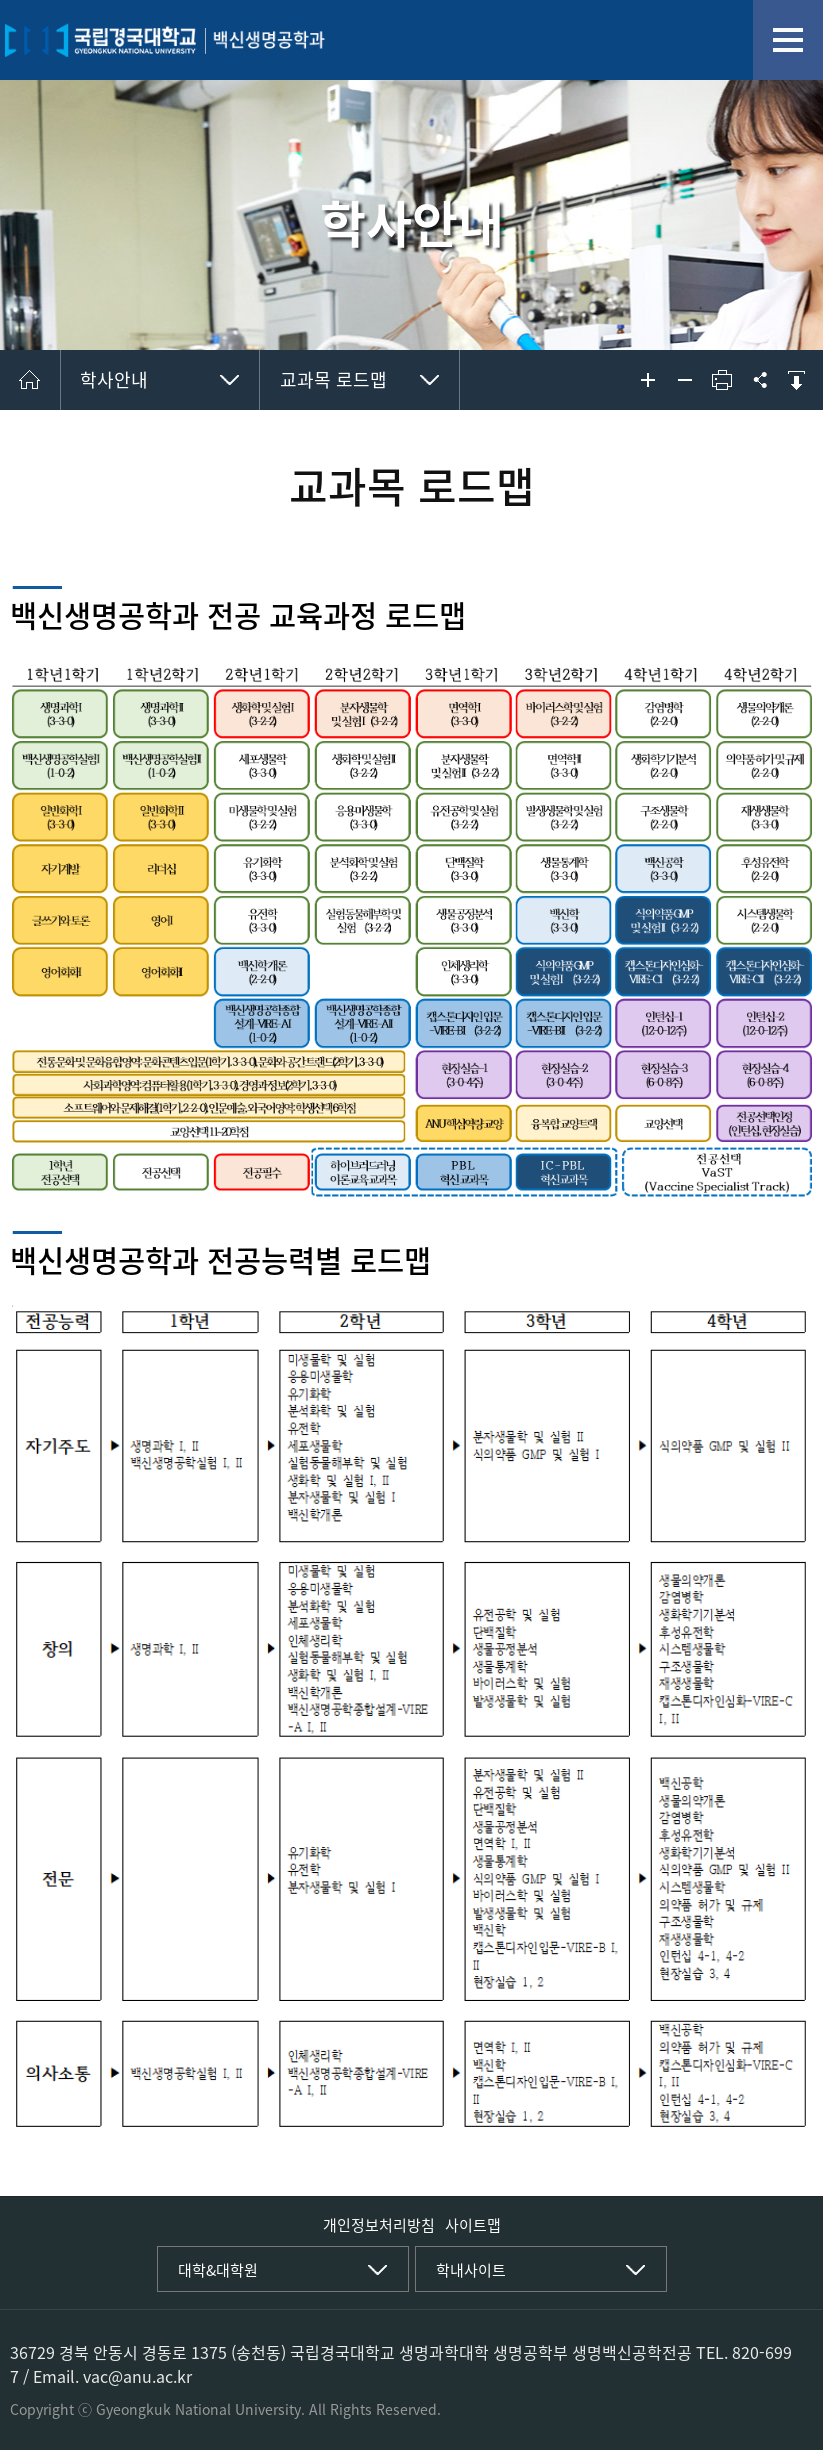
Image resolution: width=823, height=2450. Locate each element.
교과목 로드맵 (333, 379)
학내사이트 (471, 2270)
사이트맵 (473, 2225)
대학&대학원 (218, 2270)
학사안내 (114, 379)
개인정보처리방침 (379, 2225)
